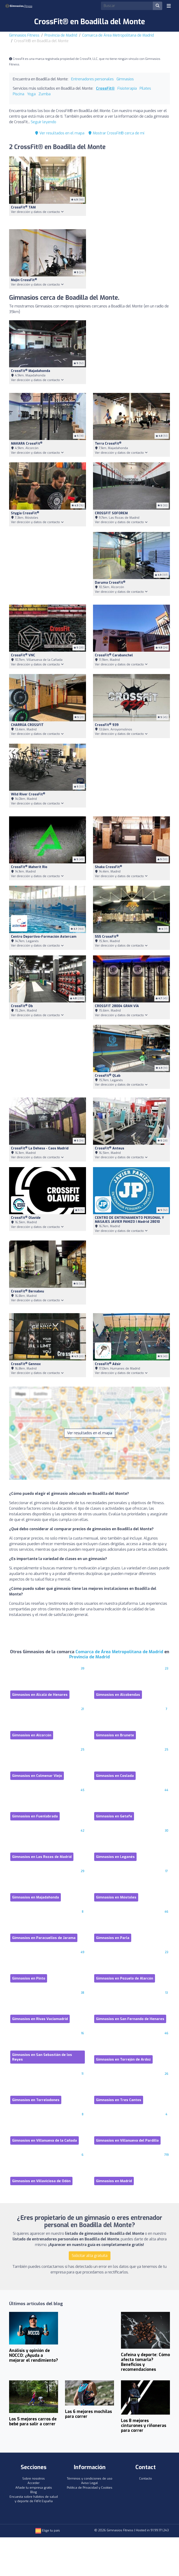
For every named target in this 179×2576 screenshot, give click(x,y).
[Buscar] (157, 6)
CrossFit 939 (107, 725)
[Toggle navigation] (168, 5)
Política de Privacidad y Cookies (89, 2488)
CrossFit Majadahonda (30, 371)
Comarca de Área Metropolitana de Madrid (118, 35)
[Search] (127, 6)
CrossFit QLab (107, 1075)
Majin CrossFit (24, 280)
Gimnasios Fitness (24, 35)
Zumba (44, 94)
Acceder (34, 2483)
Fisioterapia (127, 88)
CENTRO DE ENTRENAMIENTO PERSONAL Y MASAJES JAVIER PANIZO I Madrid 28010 (129, 1220)
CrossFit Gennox (26, 1364)
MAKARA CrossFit (26, 443)
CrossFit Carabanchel (114, 655)
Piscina (18, 94)
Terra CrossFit (108, 443)
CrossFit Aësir (108, 1364)
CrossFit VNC (23, 655)
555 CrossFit (107, 936)
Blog (33, 2492)
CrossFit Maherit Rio (29, 867)
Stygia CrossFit (25, 513)
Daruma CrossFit (110, 582)
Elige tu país (47, 2530)
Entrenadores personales (92, 79)
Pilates (145, 88)
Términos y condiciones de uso (89, 2479)
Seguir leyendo (43, 121)
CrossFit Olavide (26, 1218)
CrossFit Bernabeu (27, 1291)
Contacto (145, 2479)
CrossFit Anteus (109, 1148)
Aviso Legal (89, 2483)
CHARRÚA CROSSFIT (27, 725)
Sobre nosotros (33, 2479)
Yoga (31, 94)
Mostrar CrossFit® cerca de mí (116, 133)
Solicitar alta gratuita (89, 2255)
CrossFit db (22, 1006)
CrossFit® (105, 88)
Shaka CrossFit (108, 867)
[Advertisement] (131, 190)
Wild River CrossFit (28, 794)
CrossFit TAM (23, 207)
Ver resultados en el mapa (59, 133)
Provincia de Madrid (61, 35)
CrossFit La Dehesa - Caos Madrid (40, 1148)
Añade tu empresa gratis (33, 2488)
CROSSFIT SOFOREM (111, 513)
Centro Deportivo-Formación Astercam (43, 936)
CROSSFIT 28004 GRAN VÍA (117, 1006)
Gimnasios (125, 79)
